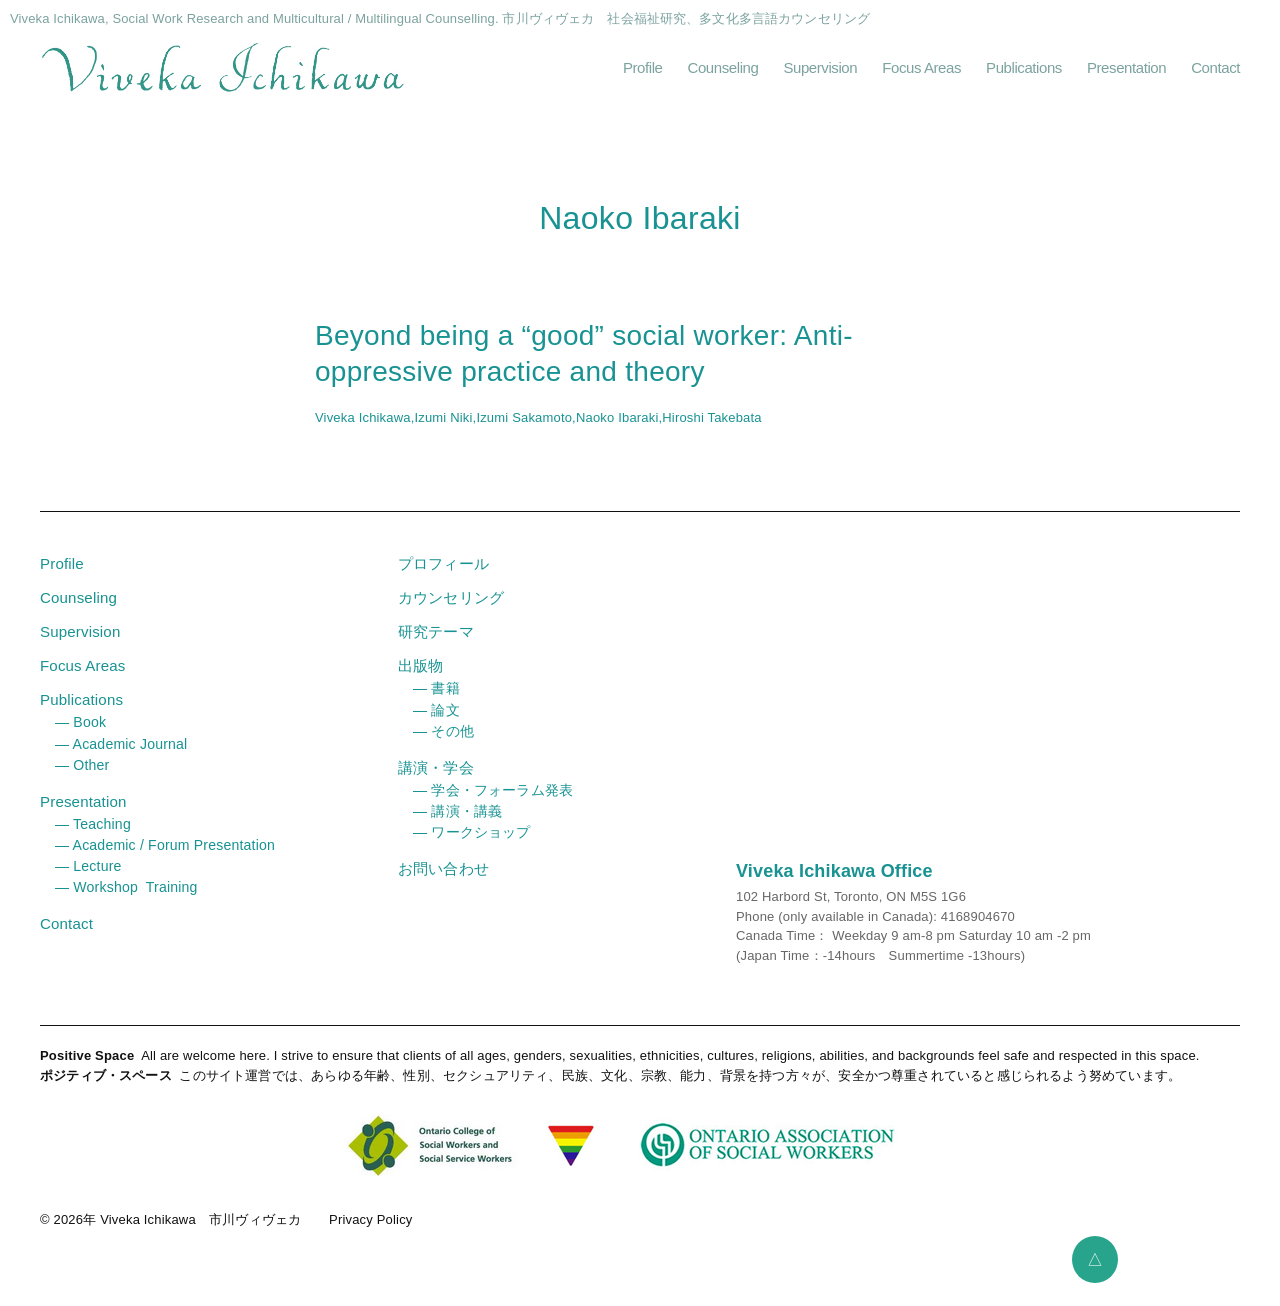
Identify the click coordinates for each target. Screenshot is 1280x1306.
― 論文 (436, 724)
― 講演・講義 (457, 825)
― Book (80, 737)
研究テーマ (436, 646)
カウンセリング (451, 612)
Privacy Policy (370, 1234)
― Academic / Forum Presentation (164, 859)
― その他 (443, 745)
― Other (82, 779)
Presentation (1126, 74)
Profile (643, 74)
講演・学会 (436, 781)
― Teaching (92, 838)
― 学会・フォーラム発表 (493, 804)
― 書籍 (436, 703)
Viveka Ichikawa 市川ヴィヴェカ (200, 1234)
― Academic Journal (121, 758)
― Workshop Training (126, 901)
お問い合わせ (443, 882)
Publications (1024, 74)
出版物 (420, 680)
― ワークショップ (472, 846)
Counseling (723, 74)
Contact (1215, 74)
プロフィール (443, 578)
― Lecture (88, 880)
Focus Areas (921, 74)
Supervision (820, 74)
